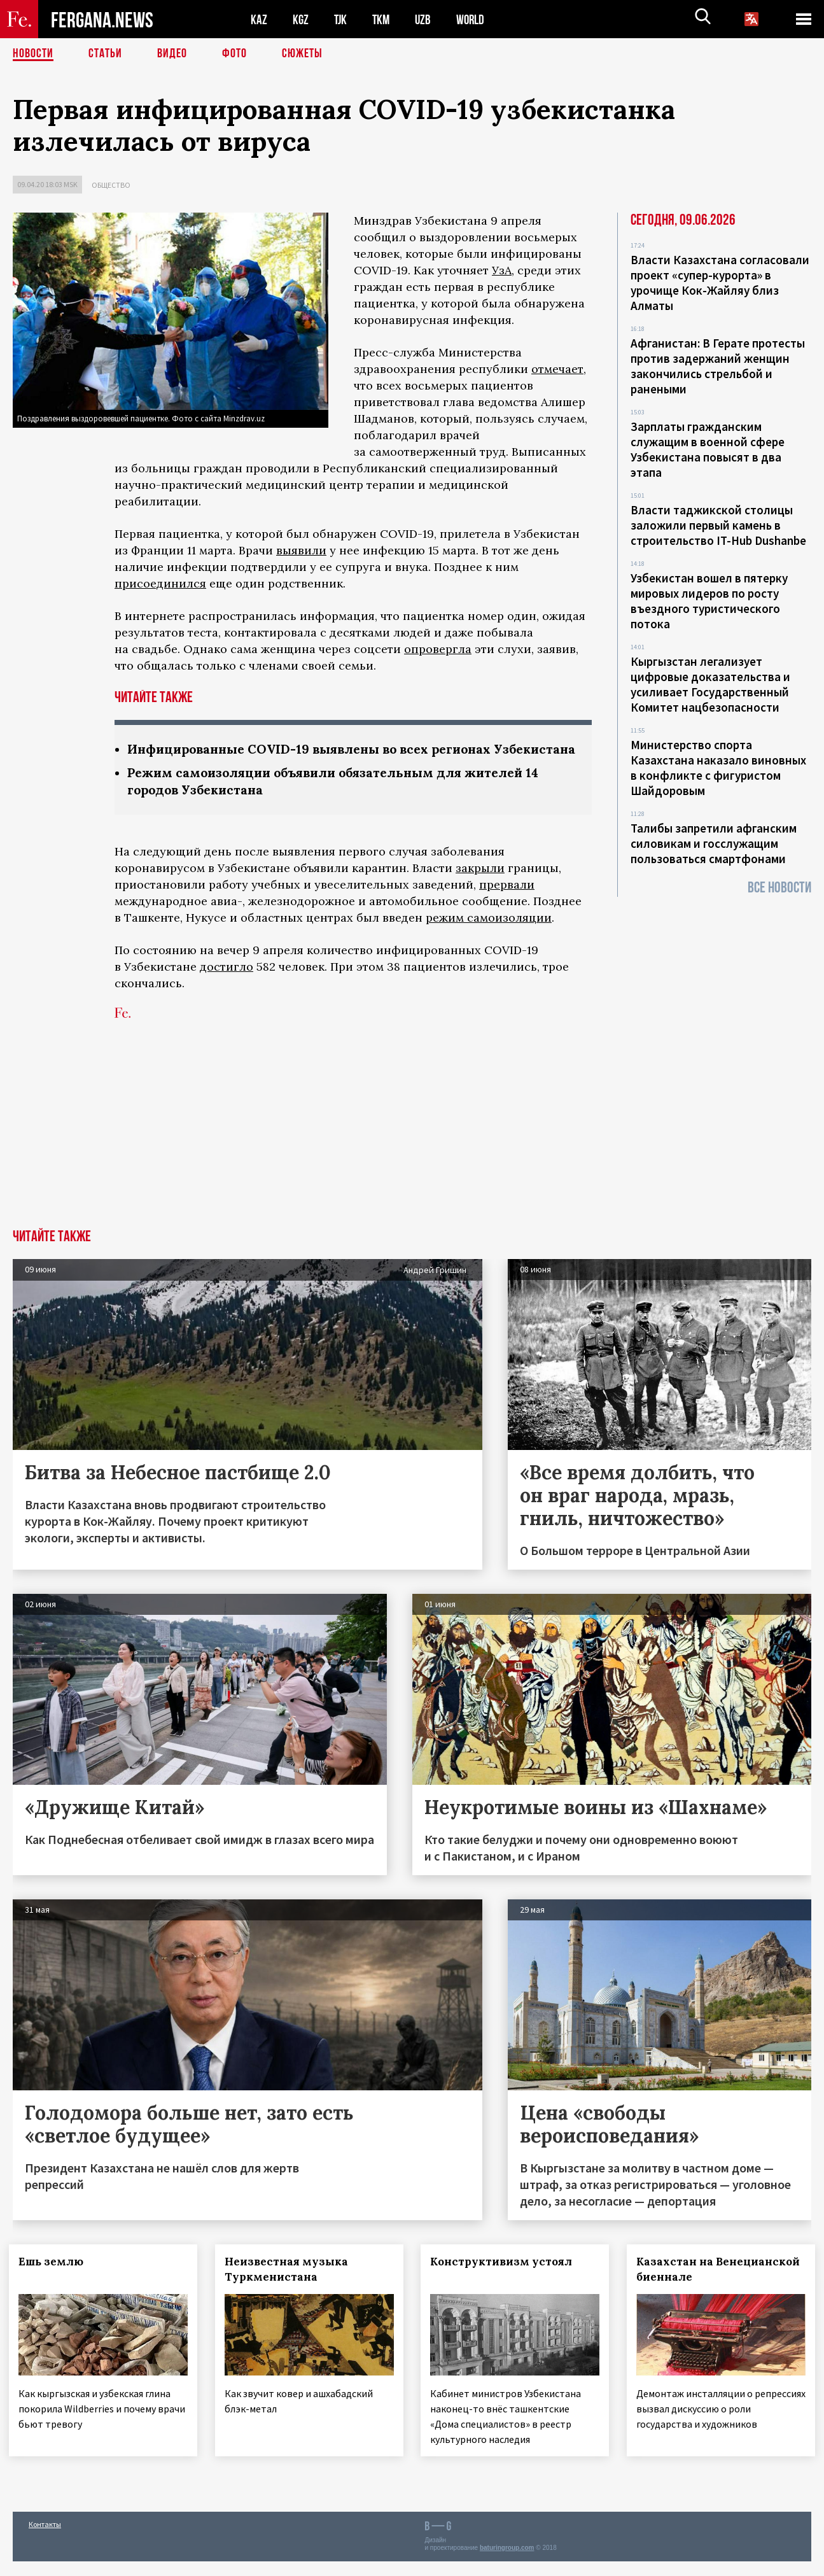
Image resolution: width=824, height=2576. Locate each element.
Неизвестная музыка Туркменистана (290, 2286)
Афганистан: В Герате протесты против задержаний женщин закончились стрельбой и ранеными (718, 366)
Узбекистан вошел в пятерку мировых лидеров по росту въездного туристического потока (709, 600)
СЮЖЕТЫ (302, 54)
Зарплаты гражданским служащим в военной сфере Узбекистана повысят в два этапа (708, 449)
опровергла (437, 649)
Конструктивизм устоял (505, 2279)
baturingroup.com (507, 2562)
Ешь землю (54, 2279)
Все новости (779, 887)
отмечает (557, 369)
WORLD (474, 19)
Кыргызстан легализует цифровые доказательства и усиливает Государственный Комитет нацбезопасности (710, 684)
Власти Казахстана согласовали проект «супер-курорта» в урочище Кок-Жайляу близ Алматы (720, 282)
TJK (342, 19)
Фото (234, 54)
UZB (426, 19)
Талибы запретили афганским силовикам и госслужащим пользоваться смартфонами (714, 843)
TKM (383, 19)
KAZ (259, 19)
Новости (33, 54)
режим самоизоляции (489, 934)
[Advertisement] (412, 1151)
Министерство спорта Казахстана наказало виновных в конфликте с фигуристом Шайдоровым (718, 767)
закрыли (480, 885)
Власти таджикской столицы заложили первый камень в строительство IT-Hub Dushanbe (718, 525)
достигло (226, 983)
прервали (506, 901)
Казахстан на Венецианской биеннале (719, 2286)
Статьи (105, 54)
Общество (111, 185)
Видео (172, 54)
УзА (502, 270)
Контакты (45, 2539)
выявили (301, 550)
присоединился (160, 583)
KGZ (301, 19)
